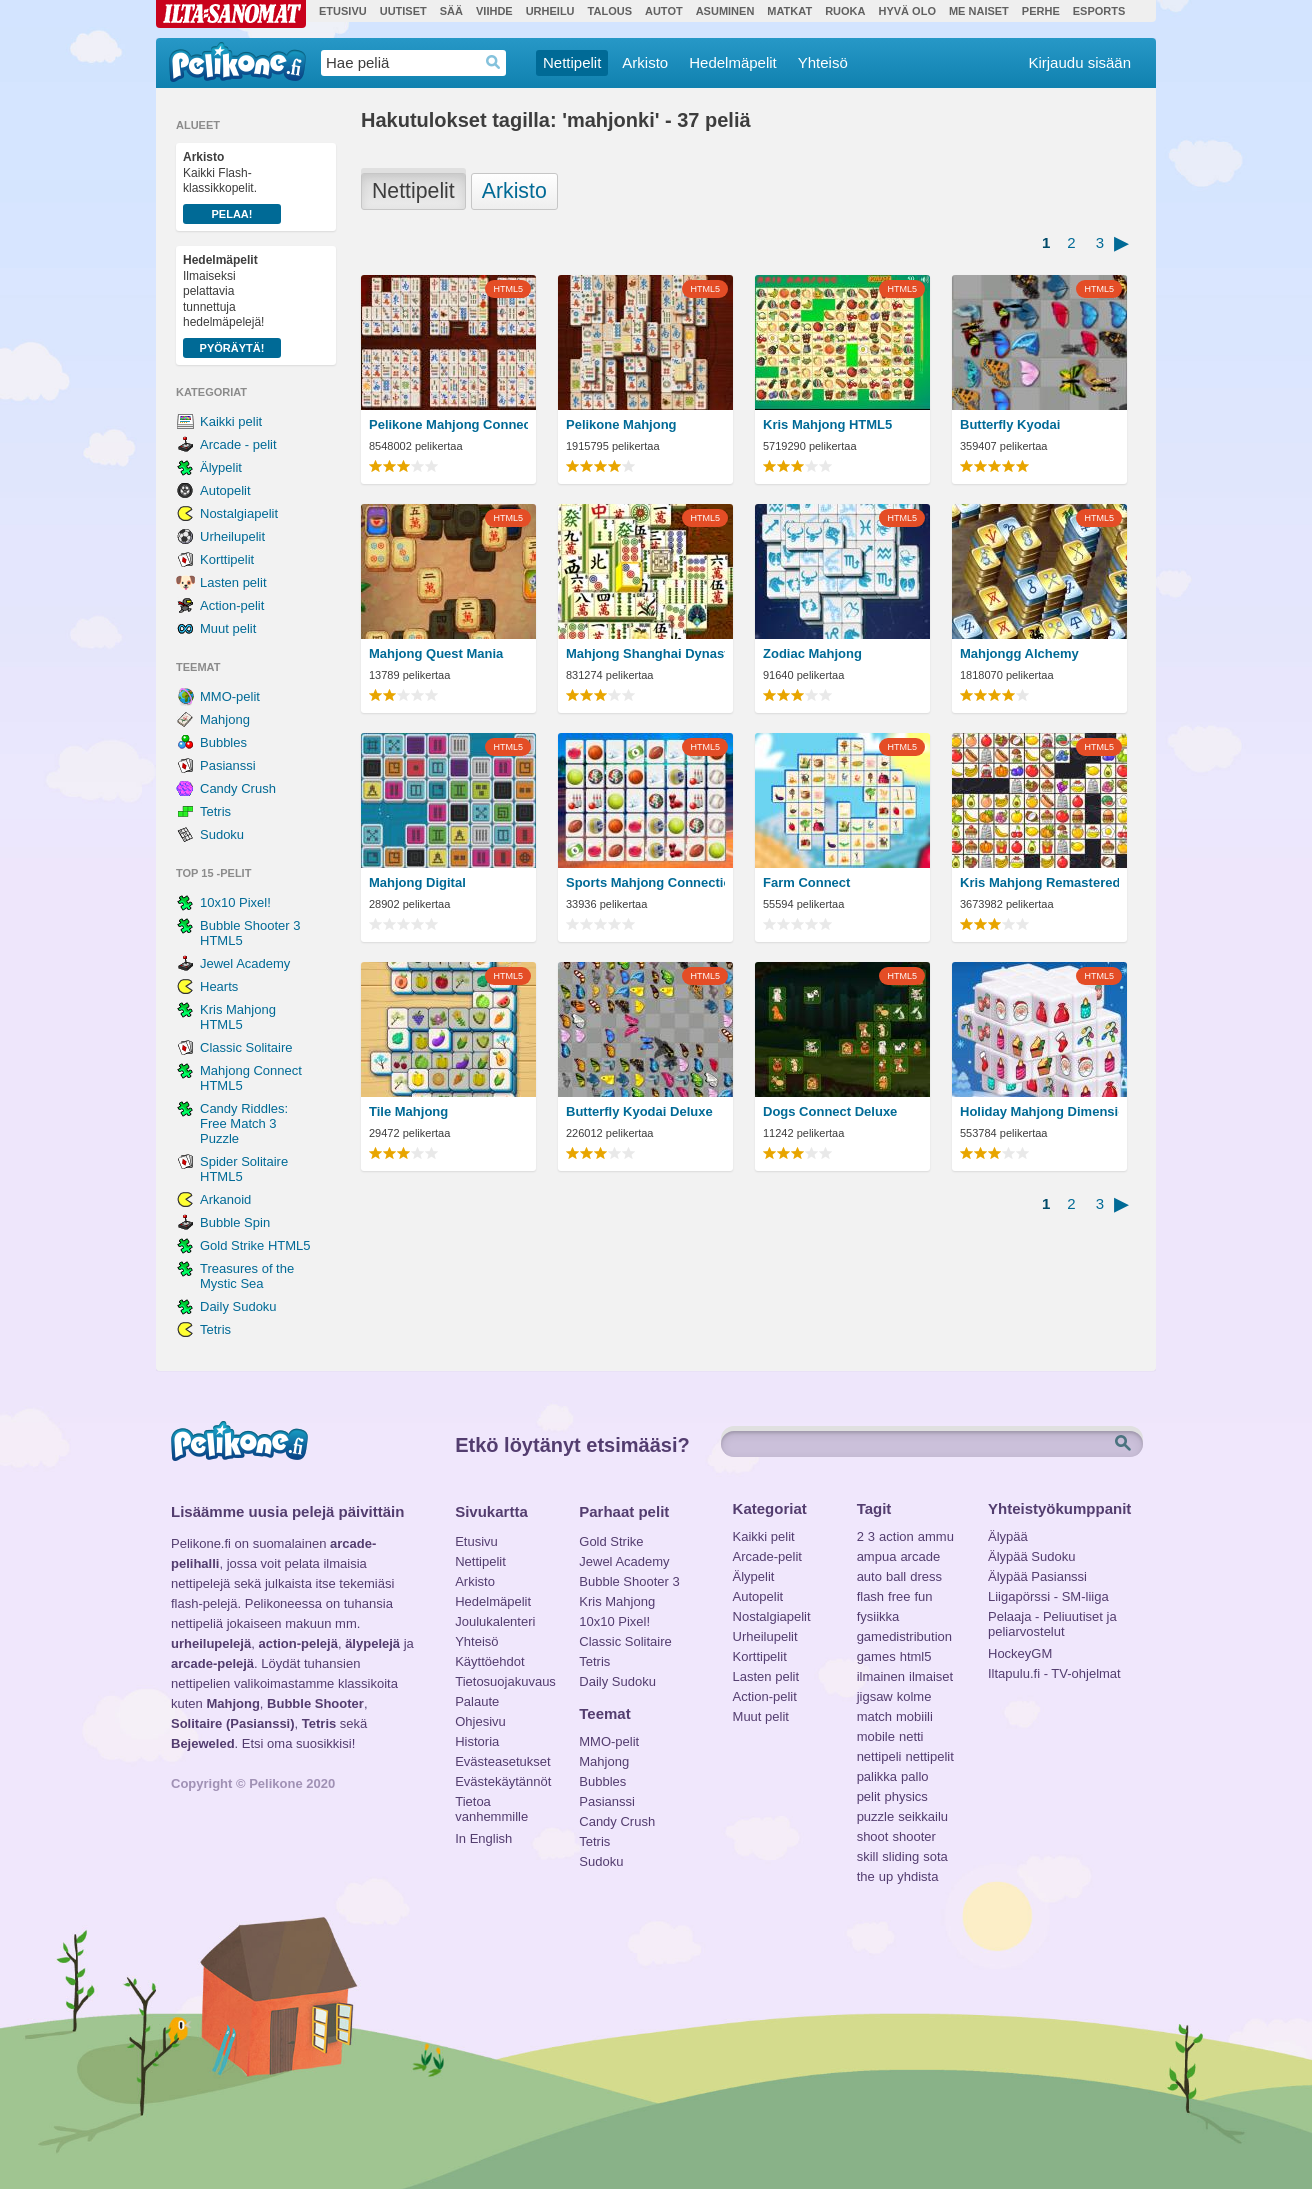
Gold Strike (611, 1541)
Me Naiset (979, 11)
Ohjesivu (480, 1721)
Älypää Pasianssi (1037, 1576)
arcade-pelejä (212, 1663)
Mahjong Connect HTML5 (251, 1078)
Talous (610, 11)
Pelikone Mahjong (621, 424)
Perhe (1041, 11)
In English (483, 1838)
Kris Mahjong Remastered (1039, 882)
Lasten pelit (233, 582)
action (896, 1536)
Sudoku (222, 834)
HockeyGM (1020, 1653)
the (866, 1876)
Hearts (219, 986)
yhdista (917, 1876)
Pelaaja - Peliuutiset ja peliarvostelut (1052, 1619)
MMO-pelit (230, 696)
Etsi (1125, 1444)
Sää (451, 11)
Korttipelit (227, 559)
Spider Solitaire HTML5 (244, 1169)
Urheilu (550, 11)
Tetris (215, 811)
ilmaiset (931, 1676)
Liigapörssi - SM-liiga (1048, 1596)
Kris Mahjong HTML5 (238, 1017)
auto (869, 1576)
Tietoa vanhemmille (491, 1804)
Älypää (1008, 1536)
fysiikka (878, 1616)
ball (896, 1576)
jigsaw (875, 1696)
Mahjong (225, 719)
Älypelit (221, 467)
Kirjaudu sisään (1079, 62)
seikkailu (923, 1816)
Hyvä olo (906, 11)
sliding (900, 1856)
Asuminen (725, 11)
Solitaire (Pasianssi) (233, 1723)
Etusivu (343, 11)
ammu (936, 1536)
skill (868, 1856)
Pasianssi (228, 765)
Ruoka (845, 11)
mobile (876, 1736)
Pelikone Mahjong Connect (448, 424)
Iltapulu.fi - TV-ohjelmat (1054, 1673)
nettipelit (929, 1756)
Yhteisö (823, 62)
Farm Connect (806, 882)
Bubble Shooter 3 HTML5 (250, 933)
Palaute (477, 1701)
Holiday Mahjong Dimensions (1039, 1111)
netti (911, 1736)
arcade (920, 1556)
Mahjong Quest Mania (436, 653)
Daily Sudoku (238, 1306)
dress (926, 1576)
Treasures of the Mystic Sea (247, 1276)
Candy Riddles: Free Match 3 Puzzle (244, 1123)
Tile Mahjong (408, 1111)
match (874, 1716)
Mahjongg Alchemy (1019, 653)
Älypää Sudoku (1031, 1556)
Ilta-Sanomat (231, 14)
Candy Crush (238, 788)
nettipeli (879, 1756)
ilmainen (881, 1676)
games (876, 1656)
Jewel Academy (245, 963)
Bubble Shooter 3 (629, 1581)
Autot (664, 11)
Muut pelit (228, 628)
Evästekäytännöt (502, 1781)
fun (924, 1596)
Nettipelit (572, 62)
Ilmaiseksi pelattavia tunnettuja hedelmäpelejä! (232, 305)
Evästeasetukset (502, 1761)
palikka (877, 1776)
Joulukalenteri (495, 1621)
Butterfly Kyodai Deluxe (639, 1111)
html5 (916, 1656)
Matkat (789, 11)
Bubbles (223, 742)
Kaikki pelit (231, 421)
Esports (1099, 11)
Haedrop (493, 62)
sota (935, 1856)
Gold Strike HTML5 (255, 1245)
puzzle (876, 1816)
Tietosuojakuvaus (502, 1681)
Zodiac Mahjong (812, 653)
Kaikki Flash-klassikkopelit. (232, 187)
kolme (914, 1696)
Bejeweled (203, 1743)
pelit (869, 1796)
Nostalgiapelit (239, 513)
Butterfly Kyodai (1010, 424)
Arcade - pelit (238, 444)
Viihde (494, 11)
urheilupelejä (211, 1643)
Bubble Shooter (315, 1703)
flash (870, 1596)
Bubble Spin (235, 1222)
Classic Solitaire (246, 1047)
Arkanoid (225, 1199)
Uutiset (403, 11)
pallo (914, 1776)
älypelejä (372, 1643)
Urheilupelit (232, 536)
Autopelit (225, 490)
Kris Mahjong (617, 1601)
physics (905, 1796)
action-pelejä (297, 1643)
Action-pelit (232, 605)
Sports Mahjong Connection (645, 882)
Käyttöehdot (489, 1661)
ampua (877, 1556)
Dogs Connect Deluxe (830, 1111)
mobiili (914, 1716)
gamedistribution (904, 1636)
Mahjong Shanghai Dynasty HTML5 (645, 653)
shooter (913, 1836)
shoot (873, 1836)
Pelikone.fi (237, 62)
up (886, 1876)
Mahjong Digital (417, 882)
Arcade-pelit (767, 1556)
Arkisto (645, 62)
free (899, 1596)
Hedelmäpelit (733, 62)
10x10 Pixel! (235, 902)
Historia (477, 1741)
